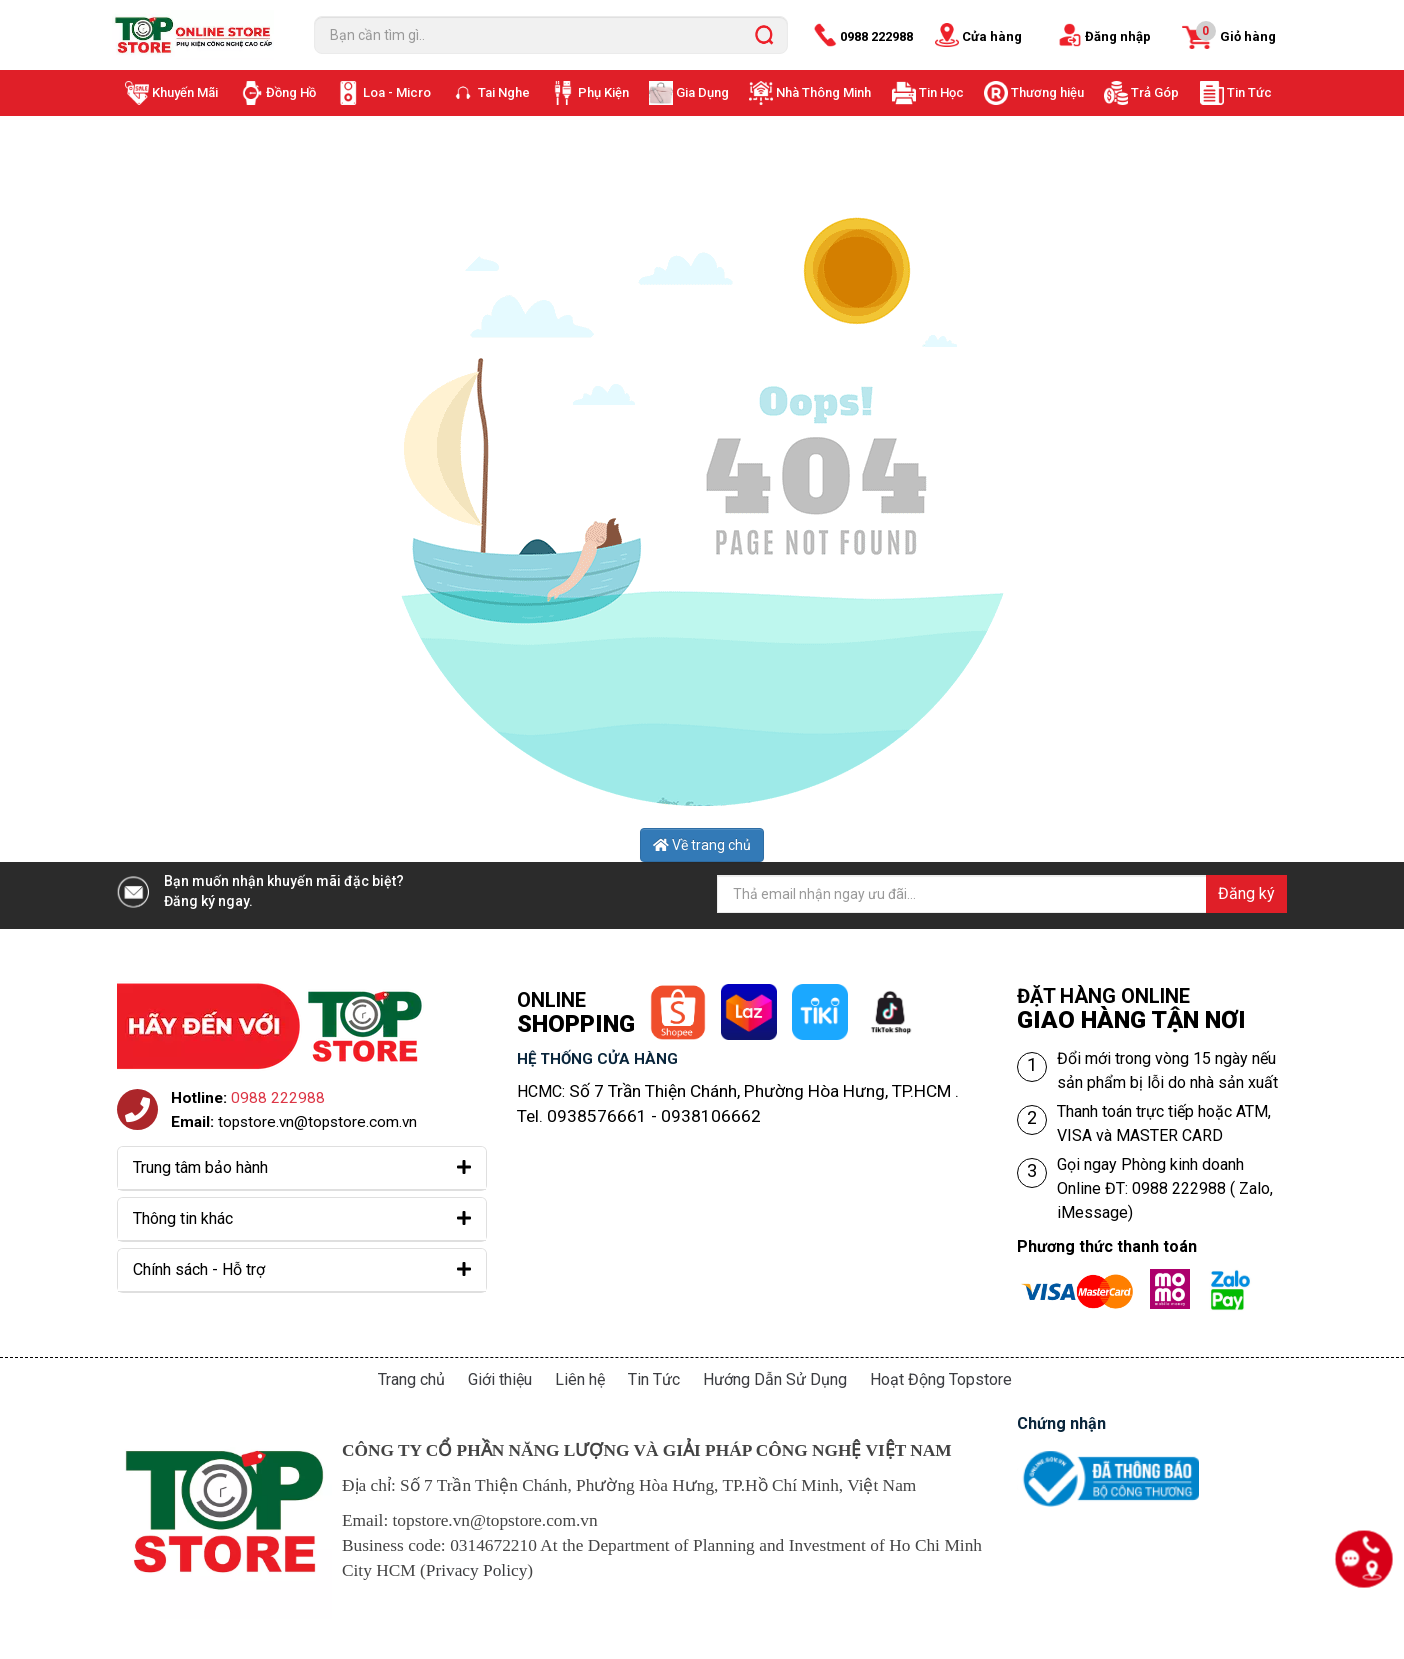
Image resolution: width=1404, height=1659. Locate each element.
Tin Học (941, 92)
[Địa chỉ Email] (1002, 894)
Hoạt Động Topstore (941, 1379)
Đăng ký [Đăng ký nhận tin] (1246, 893)
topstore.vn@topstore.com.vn (317, 1122)
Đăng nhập (1118, 36)
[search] (764, 35)
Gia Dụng (702, 92)
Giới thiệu (500, 1379)
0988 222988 (876, 36)
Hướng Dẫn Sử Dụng (775, 1379)
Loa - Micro (397, 92)
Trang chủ (411, 1379)
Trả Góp (1155, 92)
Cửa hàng (992, 36)
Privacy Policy (477, 1570)
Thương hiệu (1047, 92)
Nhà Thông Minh (823, 92)
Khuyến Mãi (185, 92)
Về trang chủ (702, 845)
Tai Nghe (504, 92)
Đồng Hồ (291, 92)
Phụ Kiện (603, 92)
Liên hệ (580, 1379)
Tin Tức (1249, 92)
